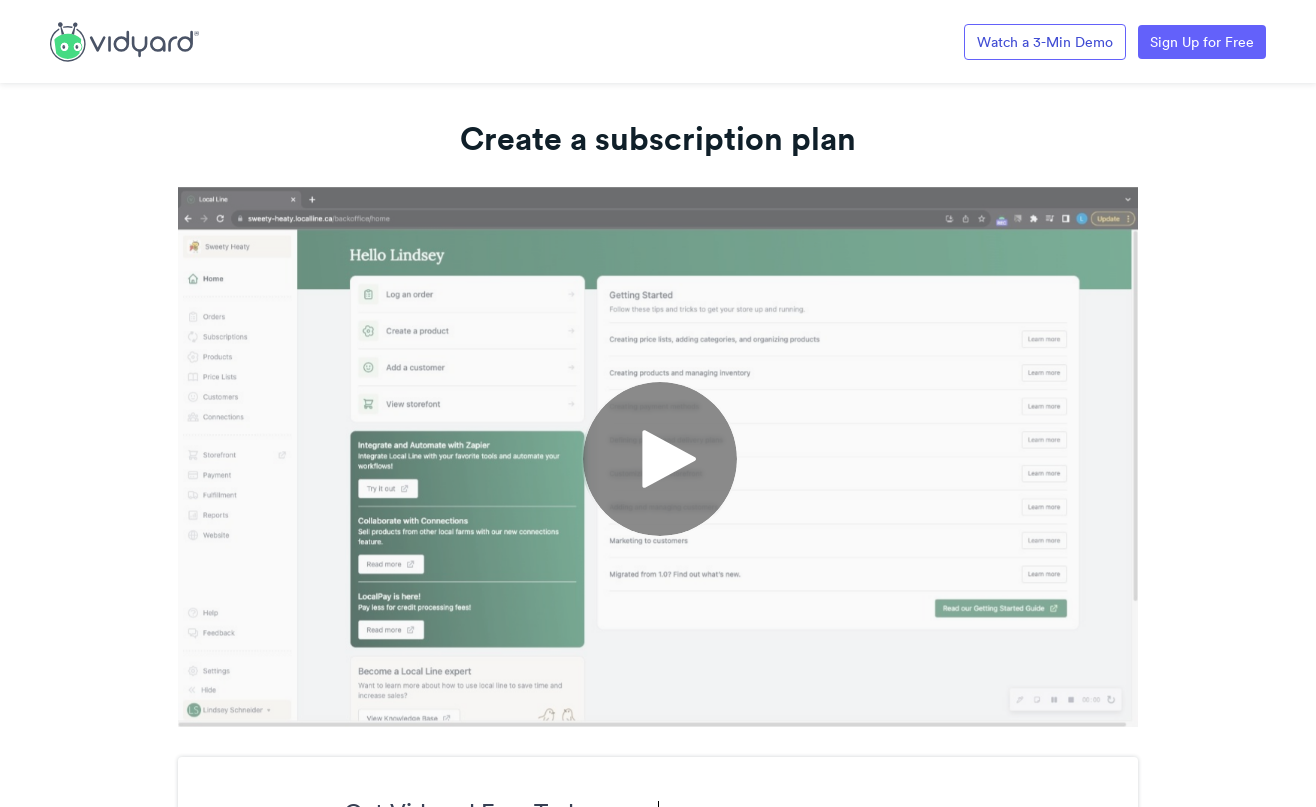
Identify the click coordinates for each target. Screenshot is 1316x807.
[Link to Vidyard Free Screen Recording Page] (124, 40)
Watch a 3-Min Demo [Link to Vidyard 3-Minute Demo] (1045, 42)
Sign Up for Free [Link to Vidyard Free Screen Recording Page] (1202, 42)
